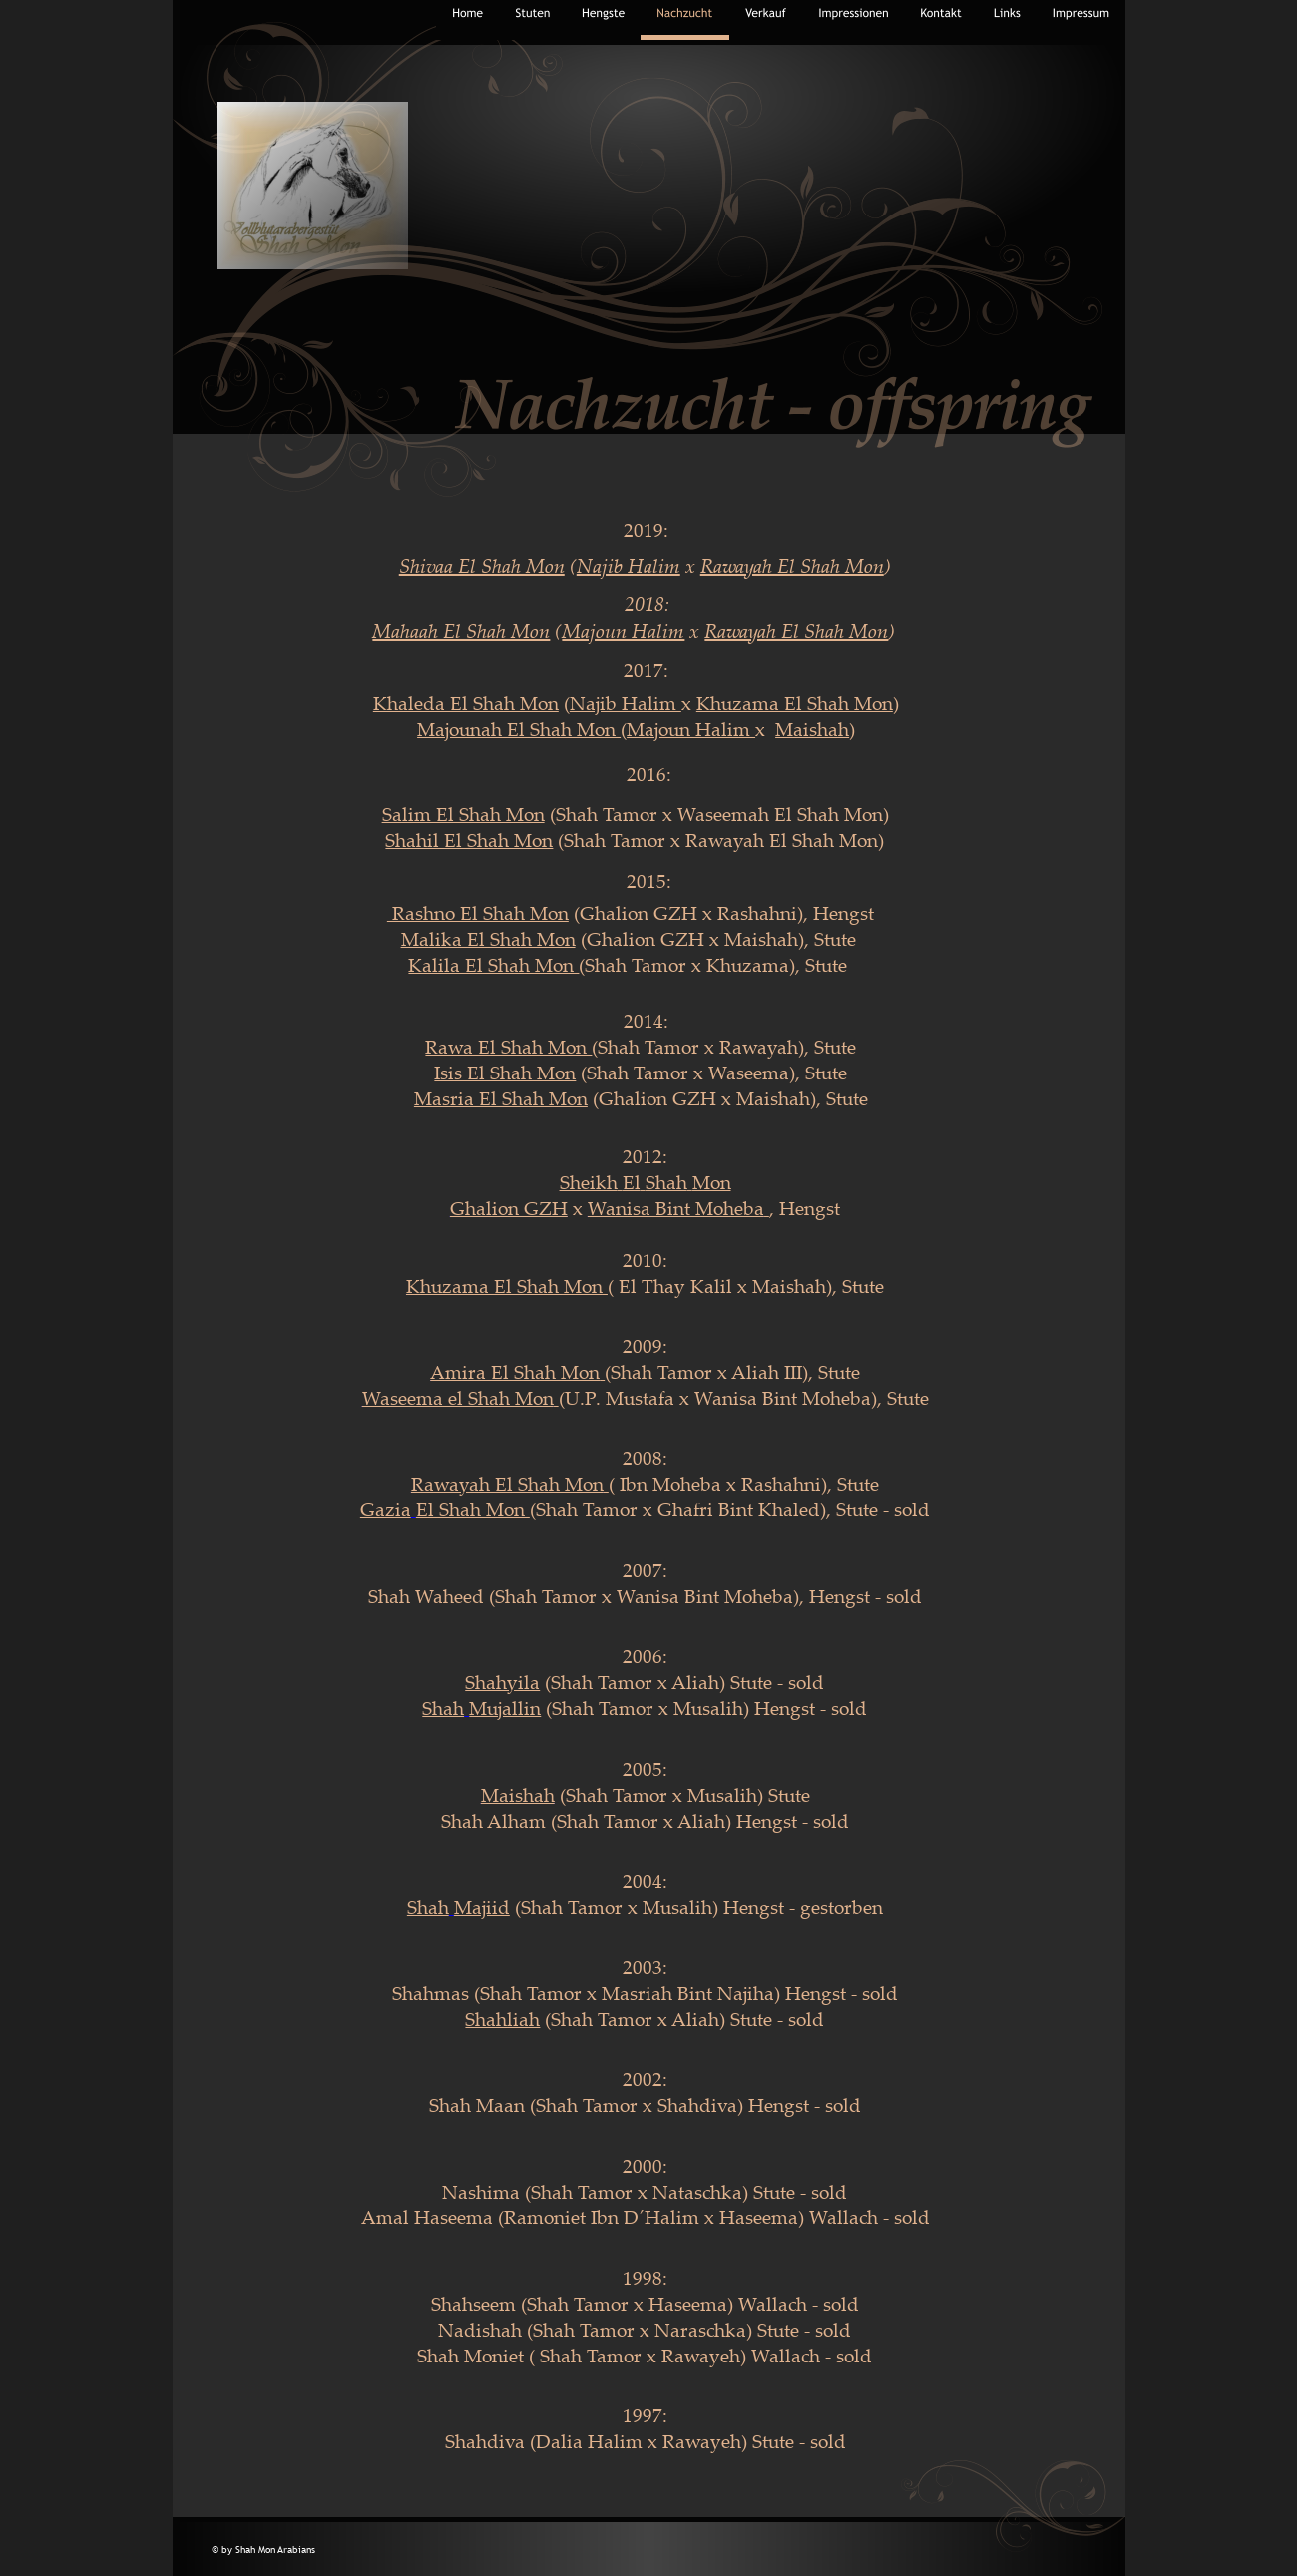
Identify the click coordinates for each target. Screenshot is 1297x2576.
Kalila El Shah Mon (493, 965)
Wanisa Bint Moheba (676, 1208)
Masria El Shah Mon (501, 1098)
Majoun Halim (691, 729)
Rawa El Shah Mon (508, 1047)
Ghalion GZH (509, 1208)
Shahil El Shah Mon (469, 840)
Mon (711, 1182)
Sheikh (589, 1182)
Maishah (518, 1795)
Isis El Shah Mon (505, 1072)
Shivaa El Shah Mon (482, 565)
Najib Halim (625, 703)
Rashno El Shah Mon (478, 913)
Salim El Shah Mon (463, 814)
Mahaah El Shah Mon (461, 630)
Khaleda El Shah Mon (466, 703)
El (632, 1182)
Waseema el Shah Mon (458, 1398)
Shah (666, 1182)
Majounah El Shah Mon (519, 729)
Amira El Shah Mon (515, 1372)
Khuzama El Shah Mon (504, 1286)
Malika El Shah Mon (488, 939)
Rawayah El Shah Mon (507, 1484)
